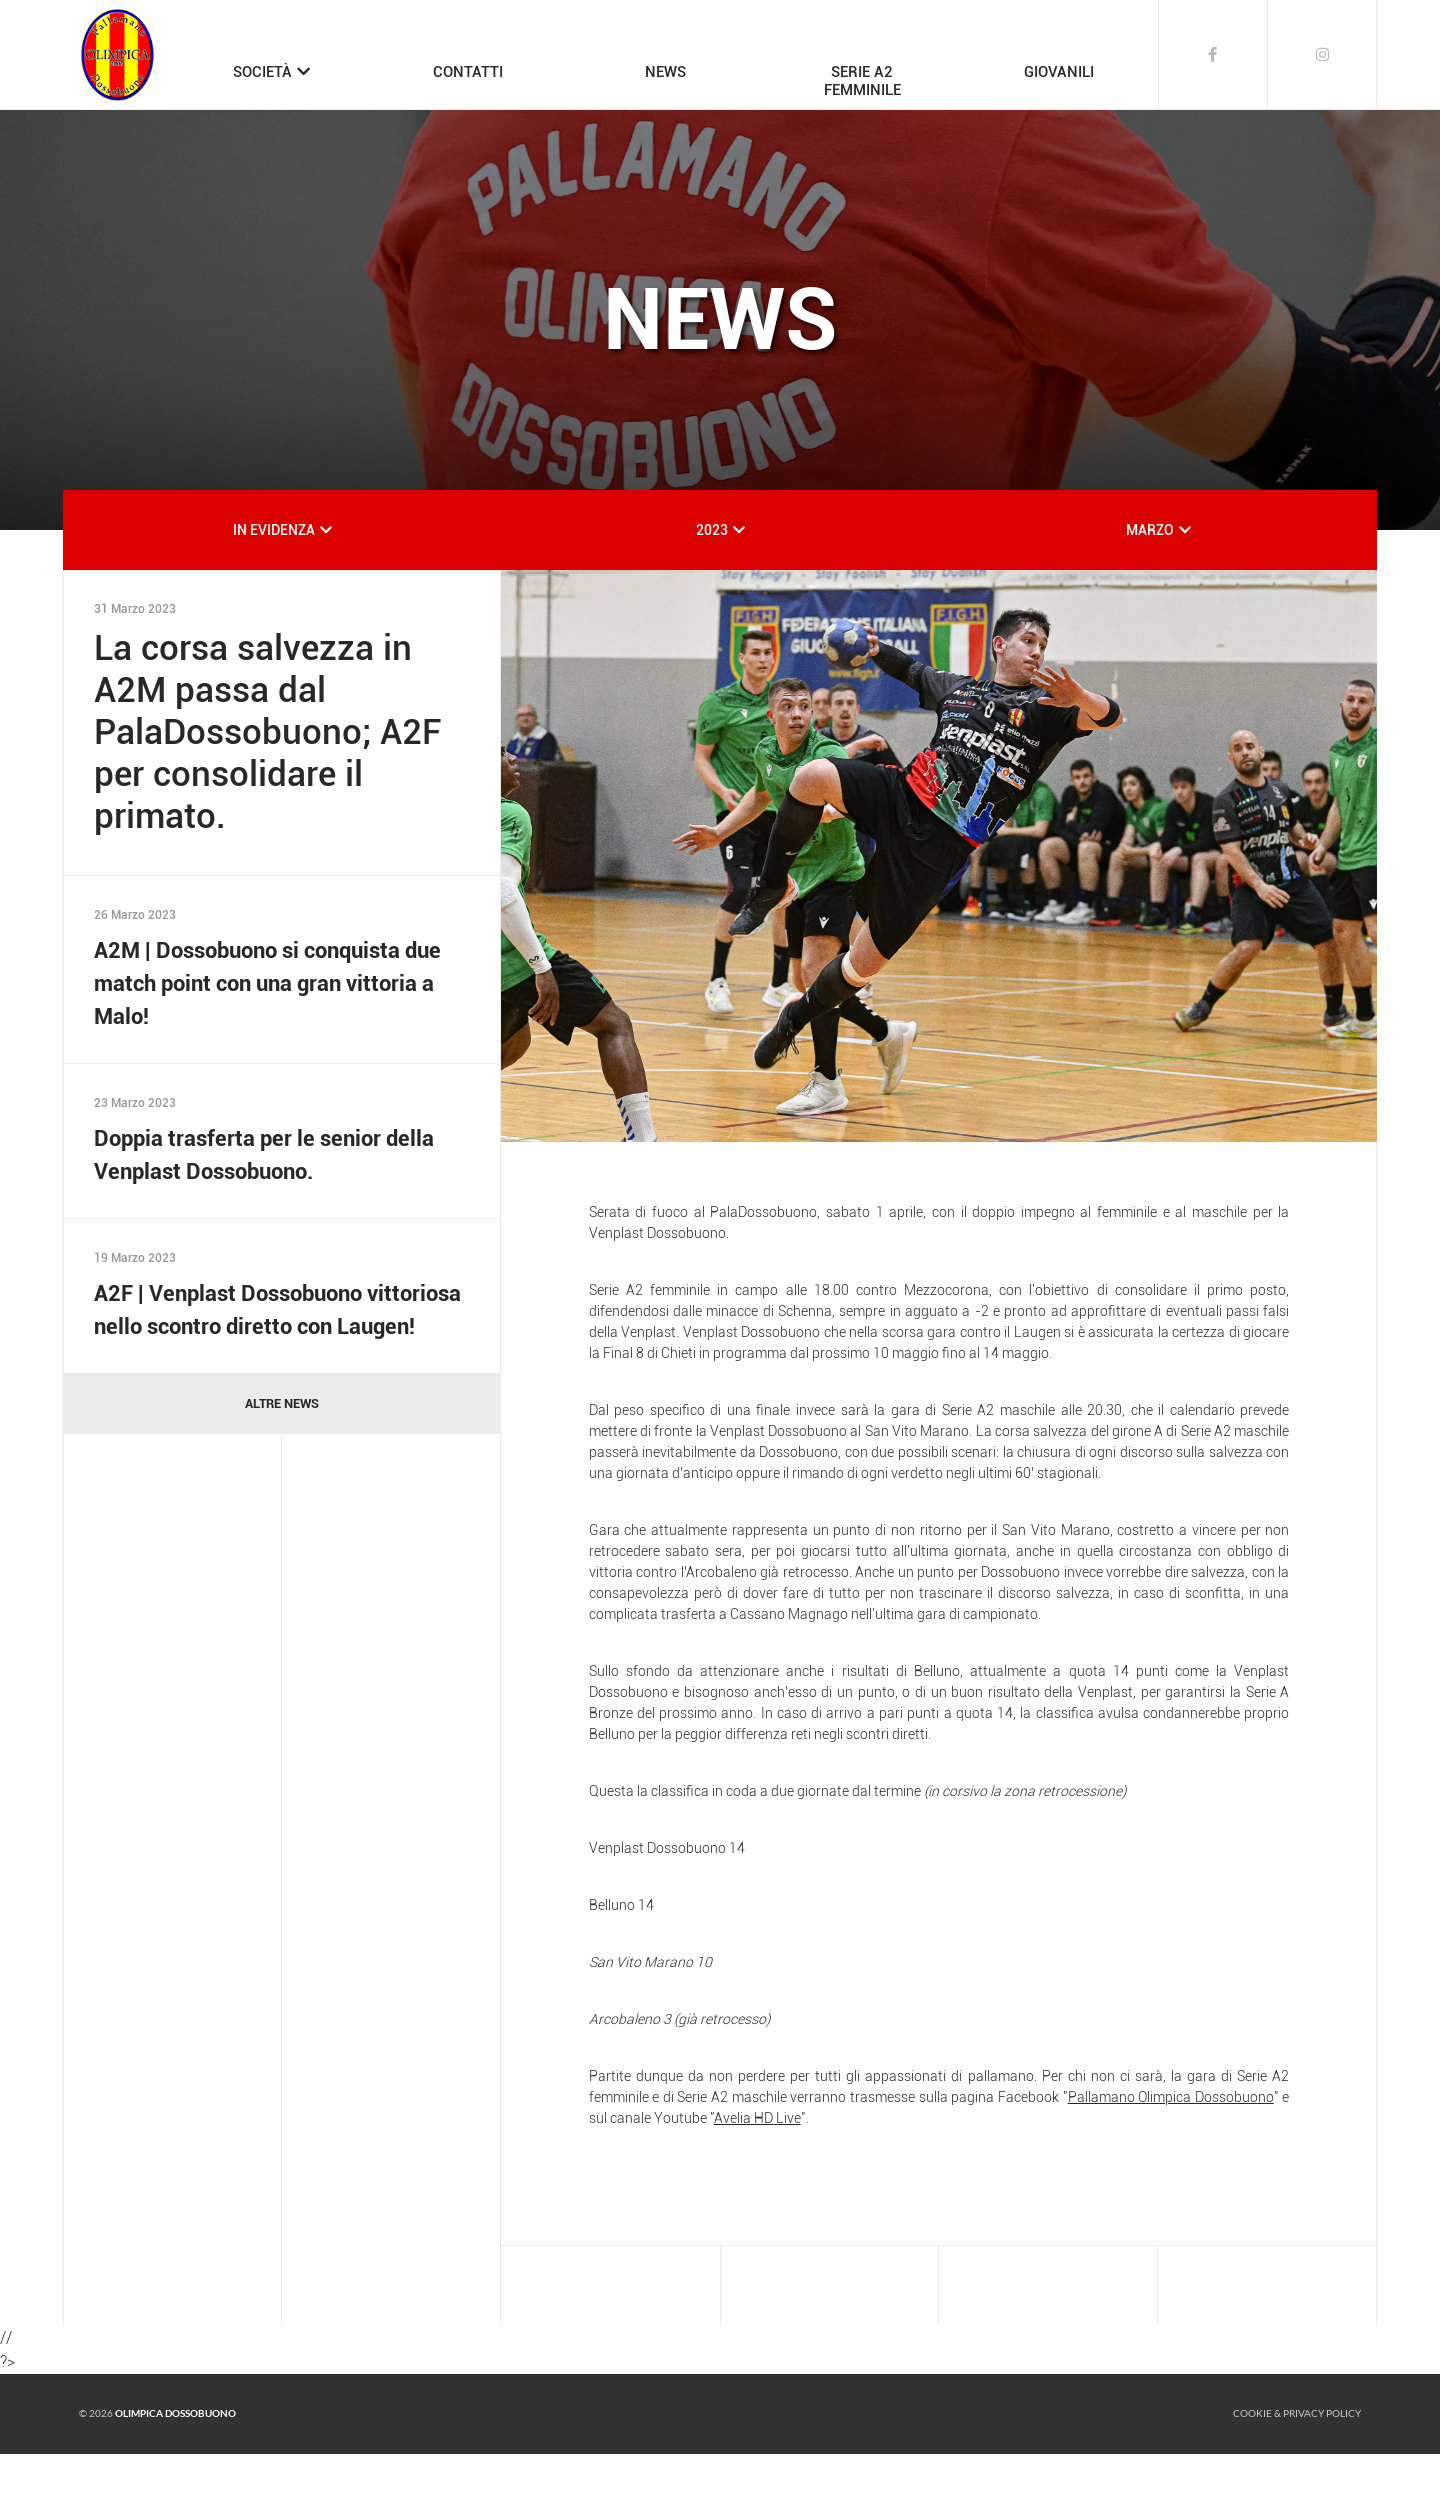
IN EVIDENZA (274, 570)
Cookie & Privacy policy (1297, 2454)
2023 (712, 570)
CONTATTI (468, 72)
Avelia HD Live (757, 2158)
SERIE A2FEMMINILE (862, 81)
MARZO (1150, 570)
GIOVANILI (1059, 72)
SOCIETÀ (262, 72)
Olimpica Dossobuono (175, 2454)
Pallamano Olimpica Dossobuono (1171, 2137)
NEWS (665, 72)
